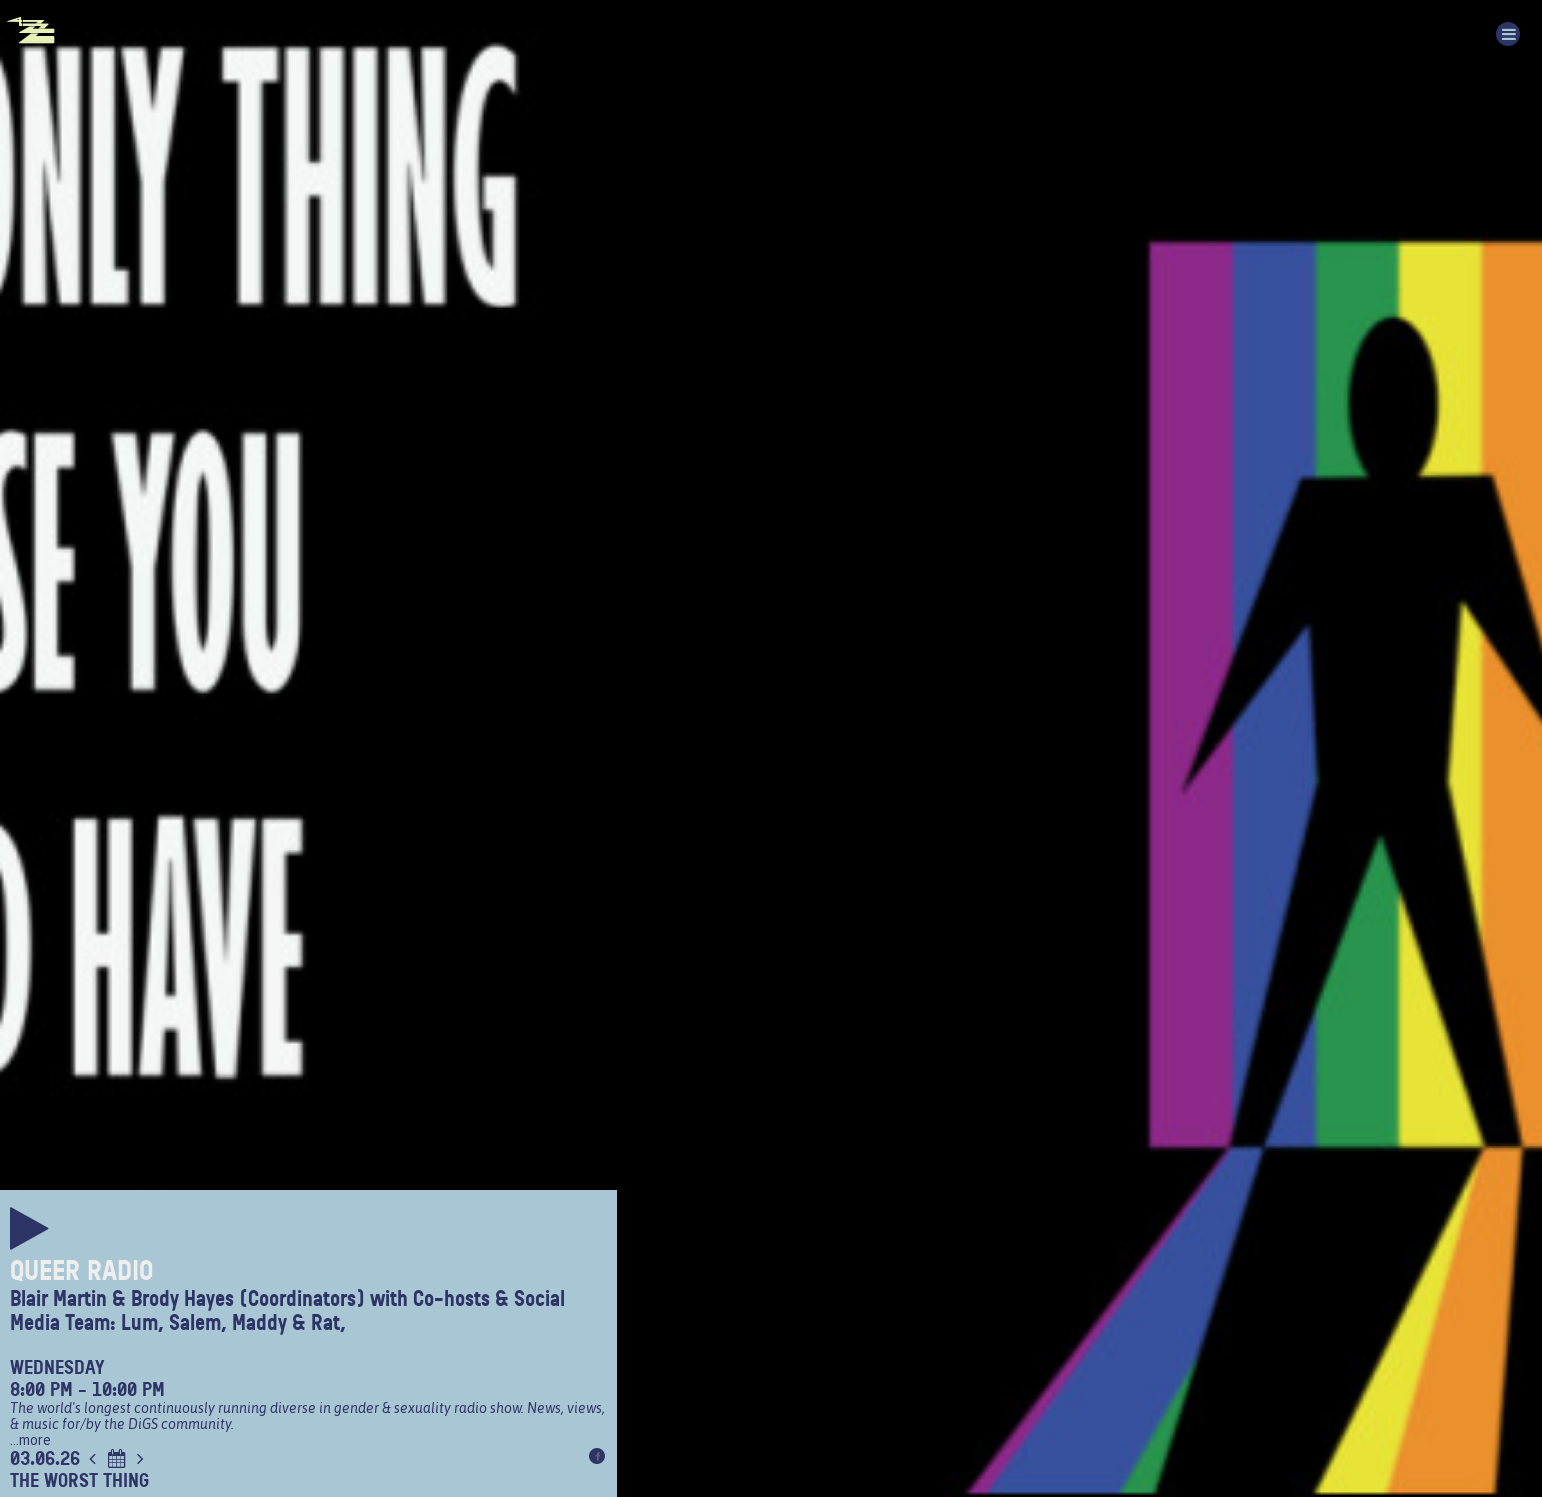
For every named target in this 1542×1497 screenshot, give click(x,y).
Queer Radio (81, 1271)
